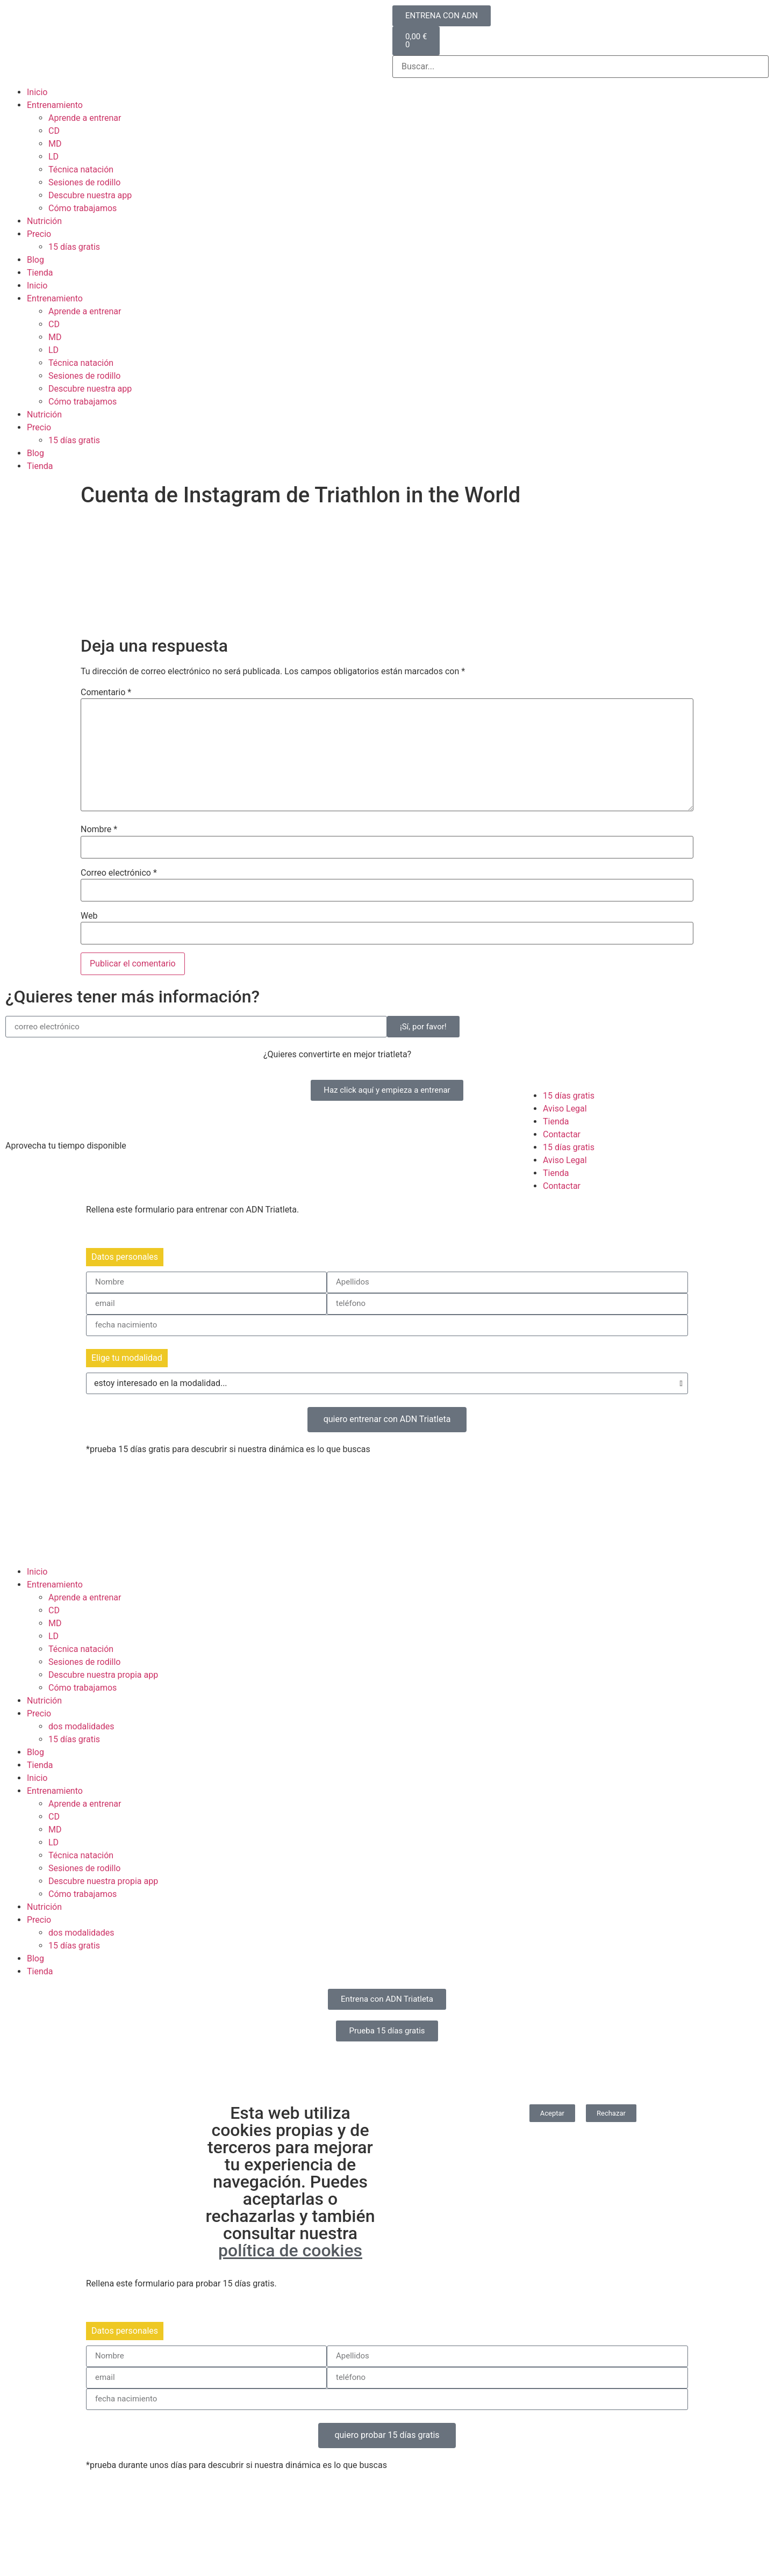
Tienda (40, 273)
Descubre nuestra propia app (103, 1675)
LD (53, 156)
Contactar (561, 1134)
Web (89, 916)
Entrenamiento (55, 105)
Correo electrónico (119, 873)
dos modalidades (81, 1726)
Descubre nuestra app (90, 195)
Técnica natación (80, 169)
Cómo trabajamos (82, 208)
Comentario (106, 692)
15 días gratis (74, 247)
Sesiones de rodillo (84, 182)
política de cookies (290, 2250)
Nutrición (44, 221)
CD (54, 131)
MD (54, 144)
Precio (39, 234)
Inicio (37, 92)
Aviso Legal (565, 1108)
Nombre (99, 829)
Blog (35, 260)
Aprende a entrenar (84, 118)
